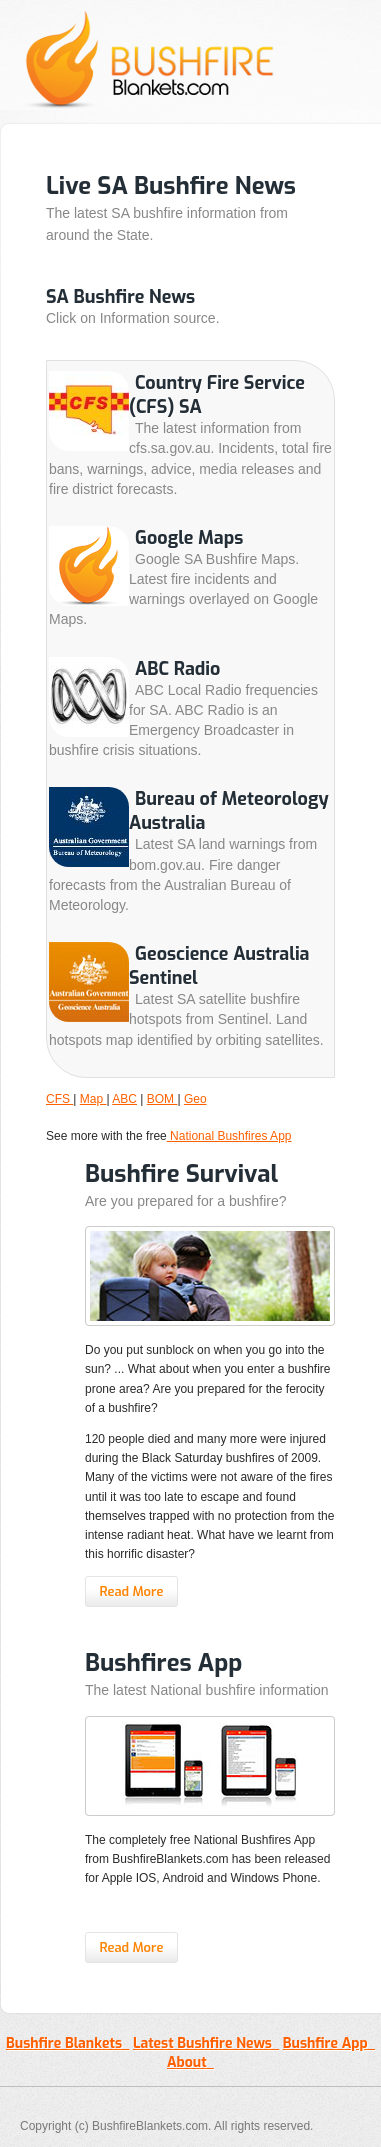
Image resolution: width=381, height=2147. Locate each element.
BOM (162, 1099)
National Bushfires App (229, 1136)
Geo (195, 1099)
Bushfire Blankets (67, 2043)
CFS (59, 1099)
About (190, 2062)
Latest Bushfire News (206, 2043)
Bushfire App (329, 2043)
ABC (124, 1099)
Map (93, 1099)
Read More (131, 1591)
